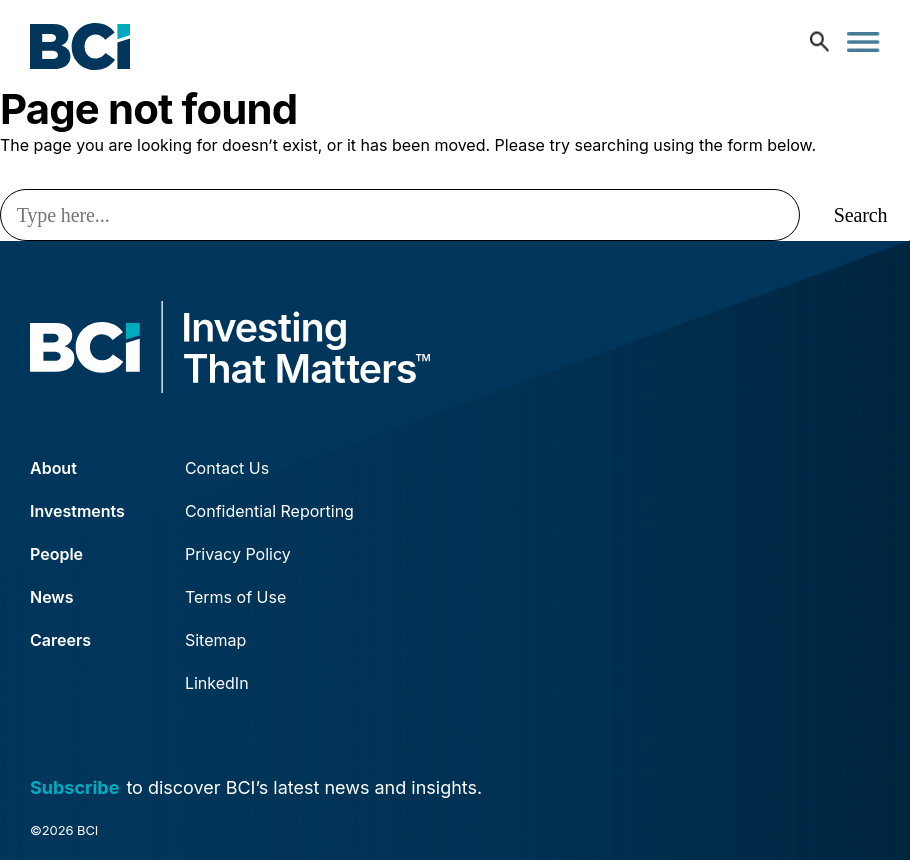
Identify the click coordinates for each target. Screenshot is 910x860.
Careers (60, 640)
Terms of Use (235, 597)
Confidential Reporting (269, 511)
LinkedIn (217, 683)
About (53, 468)
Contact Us (227, 468)
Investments (77, 511)
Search (861, 215)
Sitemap (215, 640)
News (52, 597)
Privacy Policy (238, 554)
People (56, 554)
